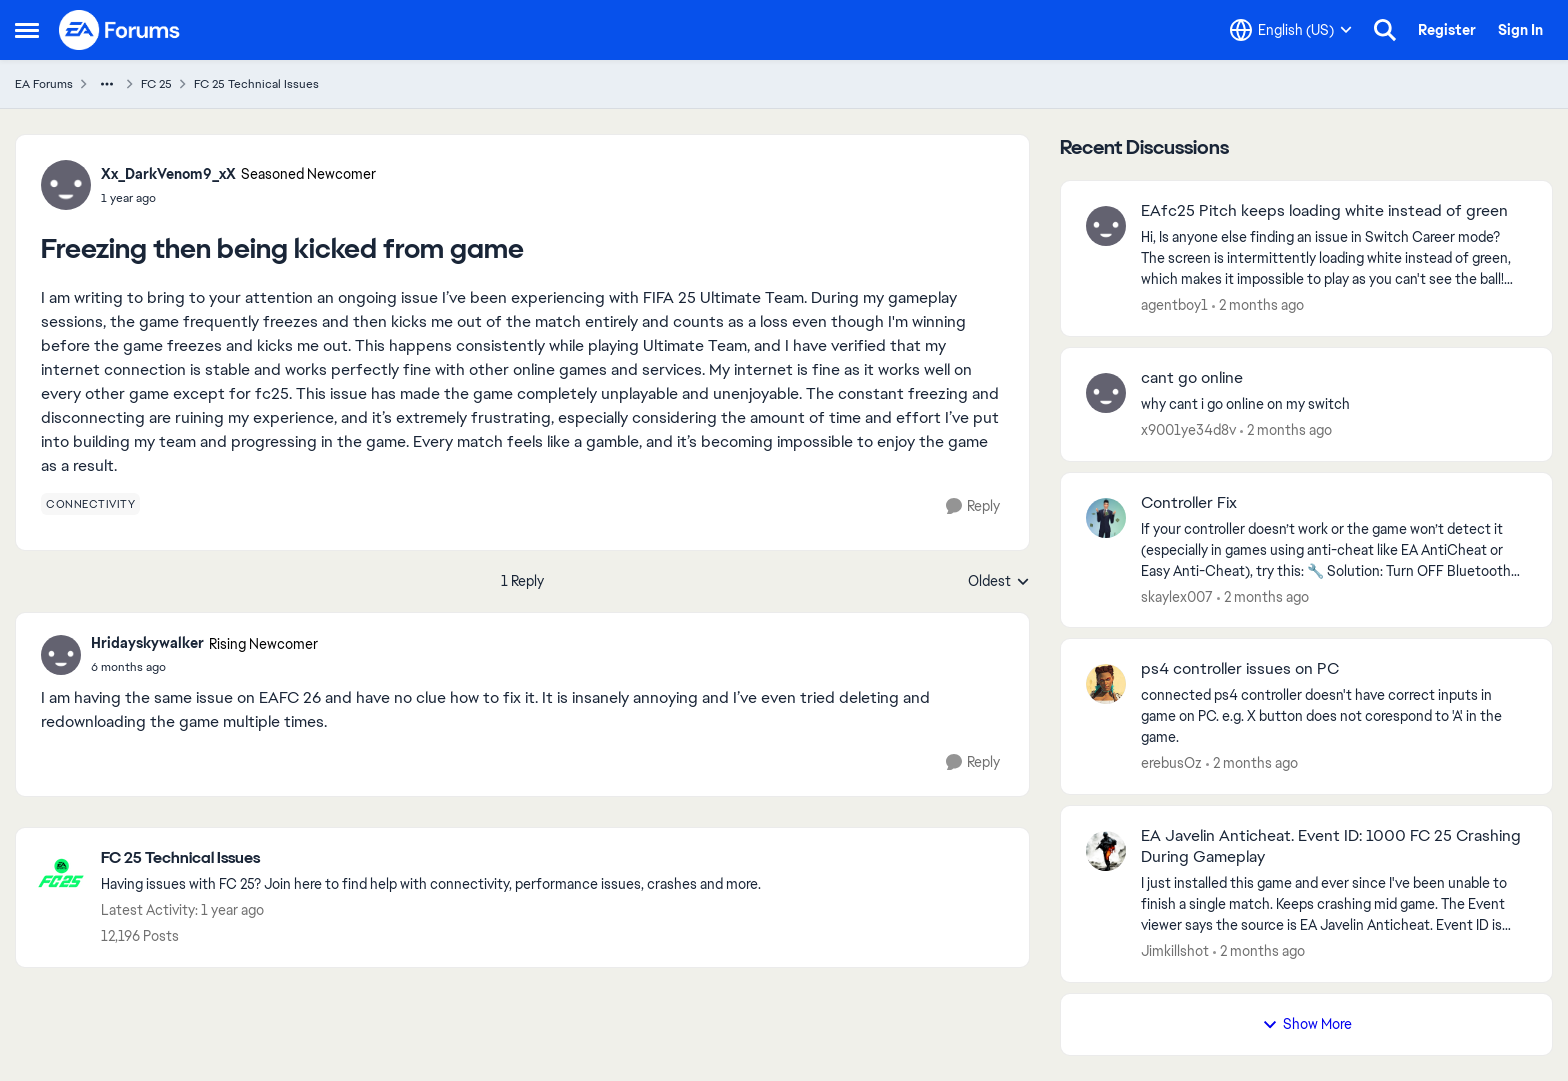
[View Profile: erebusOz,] (1106, 684)
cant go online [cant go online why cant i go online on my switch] (1192, 378)
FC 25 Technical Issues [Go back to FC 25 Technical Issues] (256, 84)
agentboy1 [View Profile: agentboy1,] (1174, 305)
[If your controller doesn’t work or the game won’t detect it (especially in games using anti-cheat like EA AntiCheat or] (1334, 549)
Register (1447, 30)
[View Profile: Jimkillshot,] (1106, 851)
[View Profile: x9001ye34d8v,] (1106, 393)
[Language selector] (1291, 30)
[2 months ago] (1258, 305)
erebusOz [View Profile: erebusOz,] (1171, 763)
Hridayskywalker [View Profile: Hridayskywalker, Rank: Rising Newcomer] (147, 643)
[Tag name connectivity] (90, 504)
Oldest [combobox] (999, 582)
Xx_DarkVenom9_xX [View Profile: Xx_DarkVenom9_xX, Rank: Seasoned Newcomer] (168, 174)
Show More (1307, 1024)
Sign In (1520, 30)
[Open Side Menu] (27, 30)
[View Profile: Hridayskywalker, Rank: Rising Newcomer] (61, 655)
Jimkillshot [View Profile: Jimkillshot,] (1175, 951)
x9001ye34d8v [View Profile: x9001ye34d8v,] (1188, 430)
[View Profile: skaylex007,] (1106, 518)
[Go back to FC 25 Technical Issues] (431, 858)
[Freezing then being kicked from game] (204, 667)
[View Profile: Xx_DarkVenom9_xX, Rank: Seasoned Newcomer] (66, 185)
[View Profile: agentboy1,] (1106, 226)
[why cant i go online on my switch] (1334, 404)
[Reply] (973, 506)
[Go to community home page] (120, 30)
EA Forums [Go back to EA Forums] (44, 84)
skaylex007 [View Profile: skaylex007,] (1177, 596)
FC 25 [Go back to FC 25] (156, 84)
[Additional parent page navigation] (107, 84)
